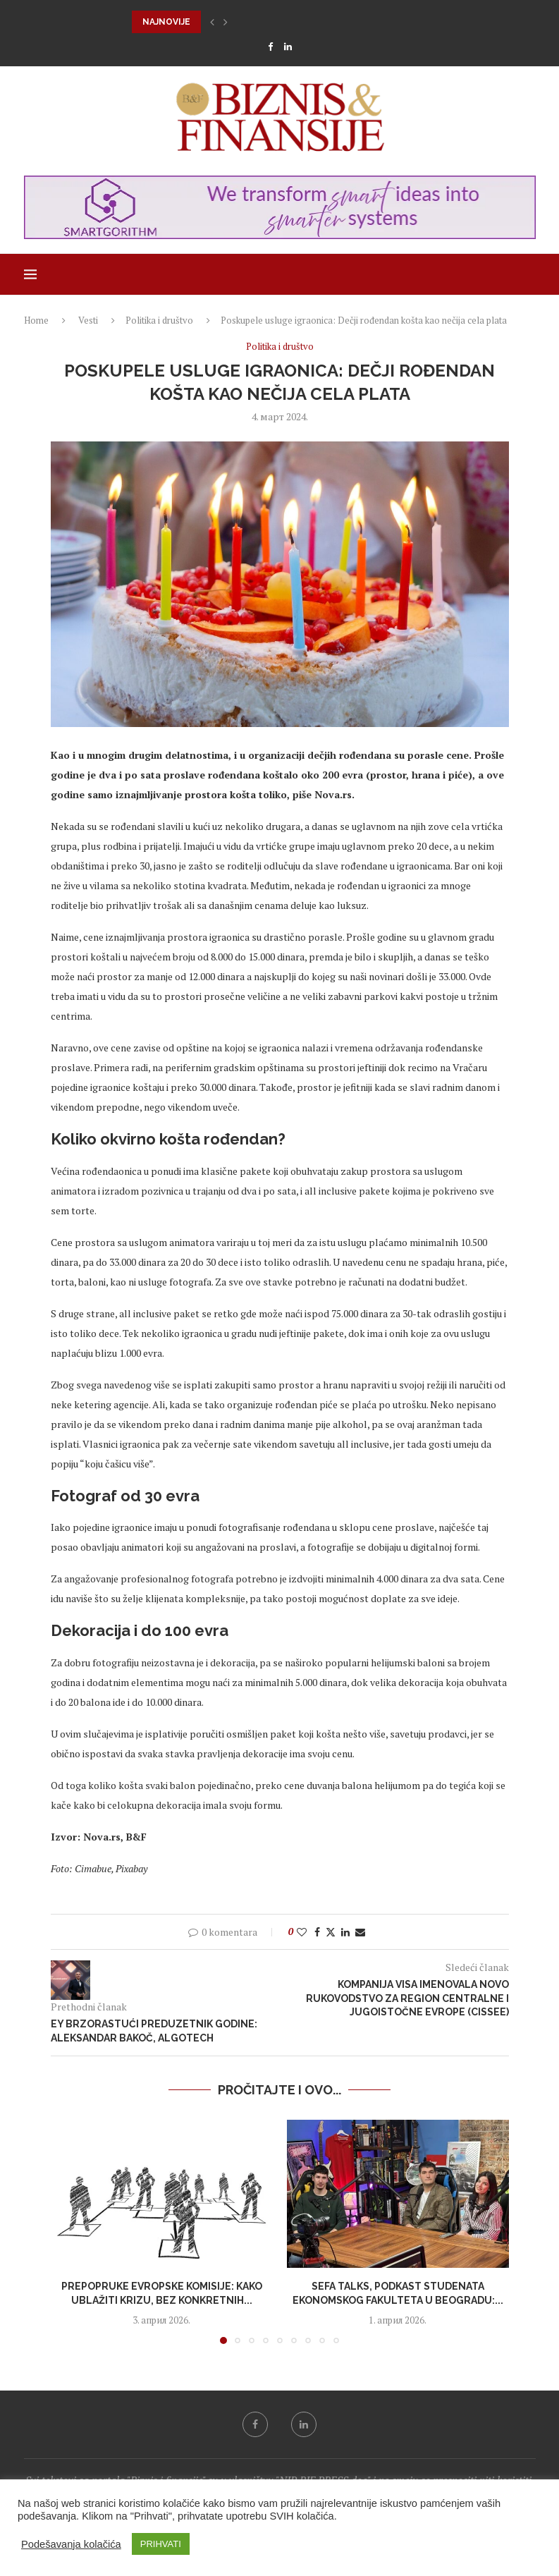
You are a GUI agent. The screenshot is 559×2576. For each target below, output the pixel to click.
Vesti (88, 320)
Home (36, 320)
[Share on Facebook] (317, 1932)
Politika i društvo (159, 320)
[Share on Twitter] (331, 1932)
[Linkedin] (288, 46)
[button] (212, 22)
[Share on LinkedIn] (345, 1932)
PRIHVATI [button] (160, 2544)
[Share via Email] (360, 1932)
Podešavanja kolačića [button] (71, 2544)
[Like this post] (302, 1932)
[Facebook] (270, 46)
